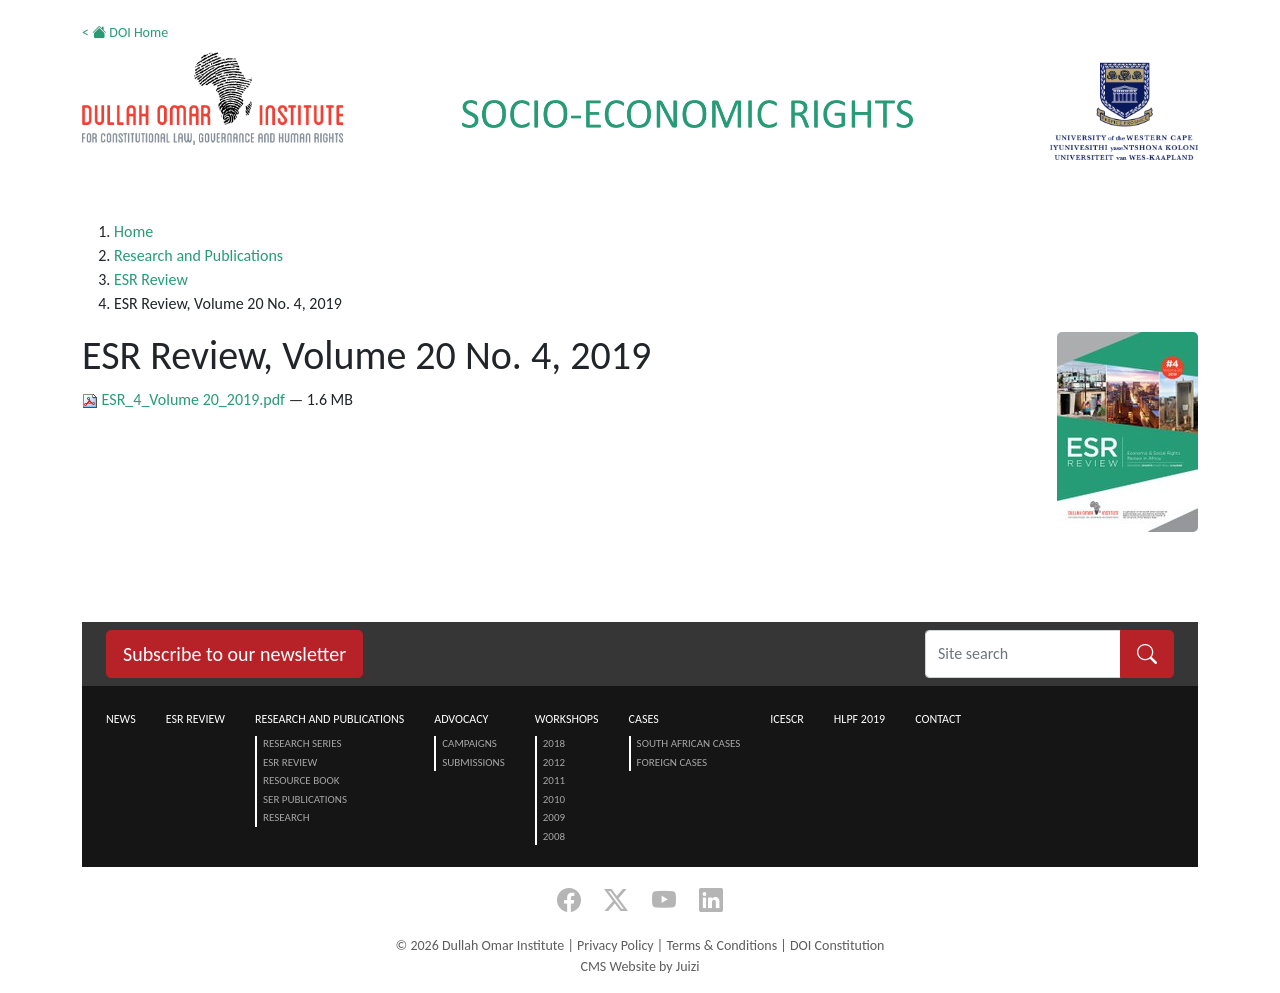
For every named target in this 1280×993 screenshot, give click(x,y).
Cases (644, 719)
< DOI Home (125, 32)
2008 (554, 836)
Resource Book (301, 780)
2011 (554, 780)
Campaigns (469, 743)
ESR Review (151, 279)
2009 (554, 817)
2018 (554, 743)
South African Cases (689, 743)
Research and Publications (198, 255)
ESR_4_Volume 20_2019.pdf (185, 399)
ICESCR (787, 719)
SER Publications (305, 799)
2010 (554, 799)
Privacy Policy (615, 945)
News (121, 719)
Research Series (302, 743)
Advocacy (461, 719)
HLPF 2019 (859, 719)
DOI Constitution (837, 945)
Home (133, 231)
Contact (938, 719)
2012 (554, 762)
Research (286, 817)
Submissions (473, 762)
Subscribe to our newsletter (234, 654)
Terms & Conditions (721, 945)
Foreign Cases (672, 762)
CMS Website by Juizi (639, 966)
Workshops (567, 719)
